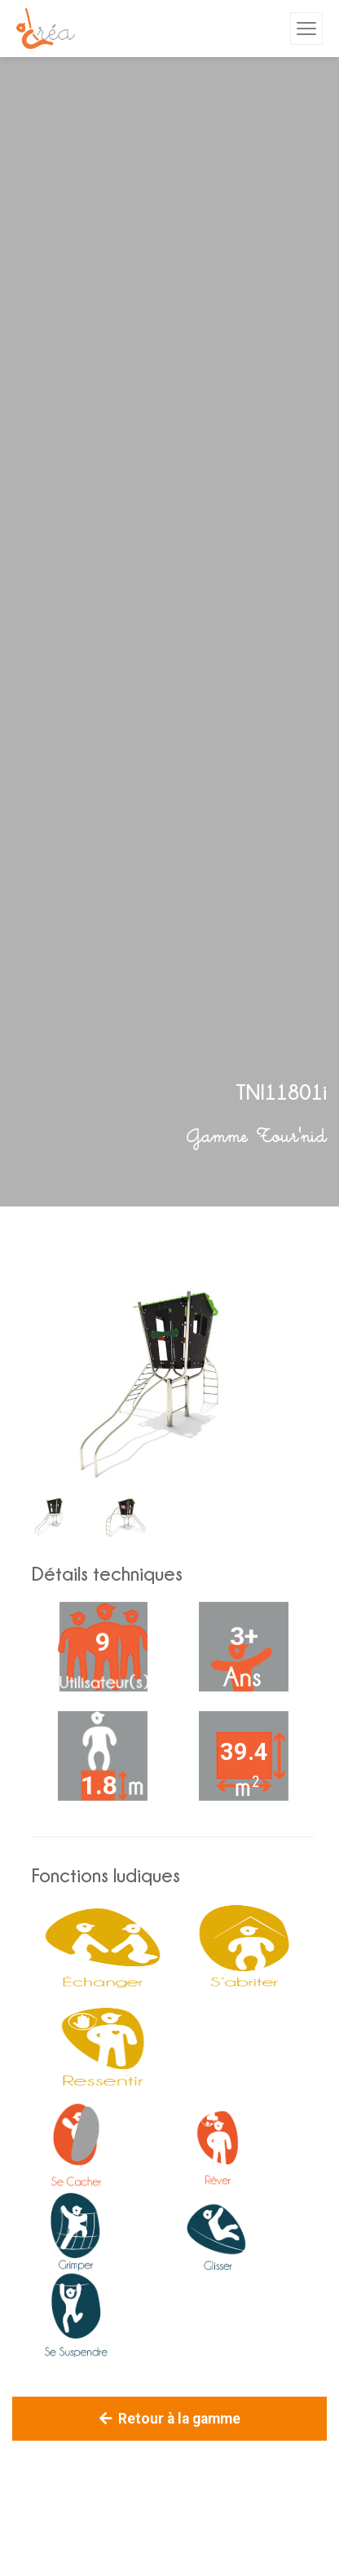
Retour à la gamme (169, 2419)
